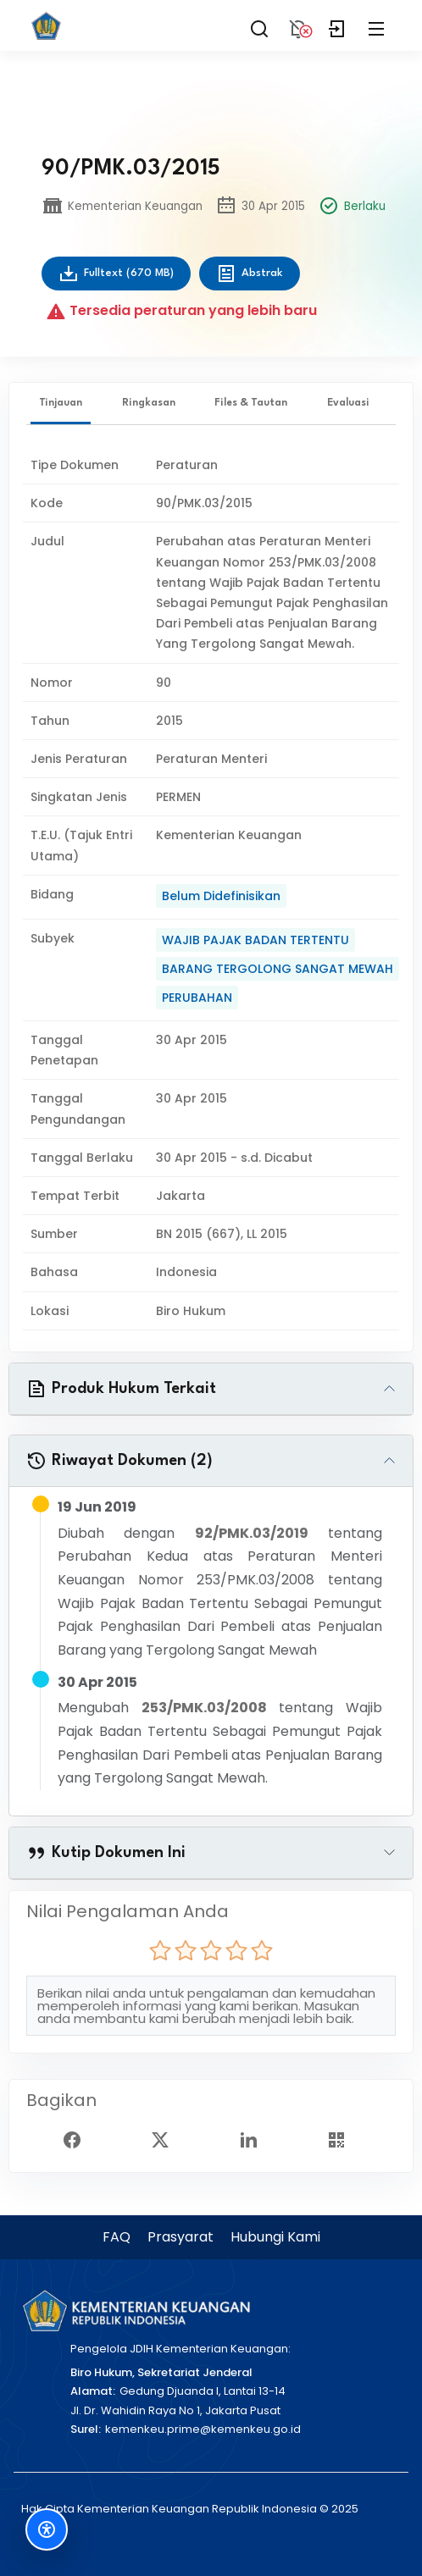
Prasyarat (180, 2237)
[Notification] (298, 25)
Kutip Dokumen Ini (106, 1853)
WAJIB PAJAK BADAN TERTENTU (255, 939)
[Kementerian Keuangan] (135, 2310)
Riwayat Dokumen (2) (119, 1461)
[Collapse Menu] (376, 25)
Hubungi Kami (275, 2237)
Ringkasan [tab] (148, 403)
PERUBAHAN (197, 997)
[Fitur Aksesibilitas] (46, 2529)
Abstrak (249, 273)
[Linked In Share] (255, 2138)
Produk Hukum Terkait (121, 1389)
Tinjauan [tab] (60, 403)
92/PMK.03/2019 (251, 1533)
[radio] (160, 1950)
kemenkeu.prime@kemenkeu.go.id (203, 2429)
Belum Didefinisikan (221, 895)
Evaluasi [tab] (348, 403)
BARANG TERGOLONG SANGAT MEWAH (277, 968)
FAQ (116, 2237)
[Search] (259, 25)
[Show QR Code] (343, 2138)
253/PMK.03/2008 (204, 1707)
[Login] (337, 25)
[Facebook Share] (79, 2138)
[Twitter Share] (167, 2138)
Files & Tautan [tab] (250, 403)
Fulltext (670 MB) (116, 273)
